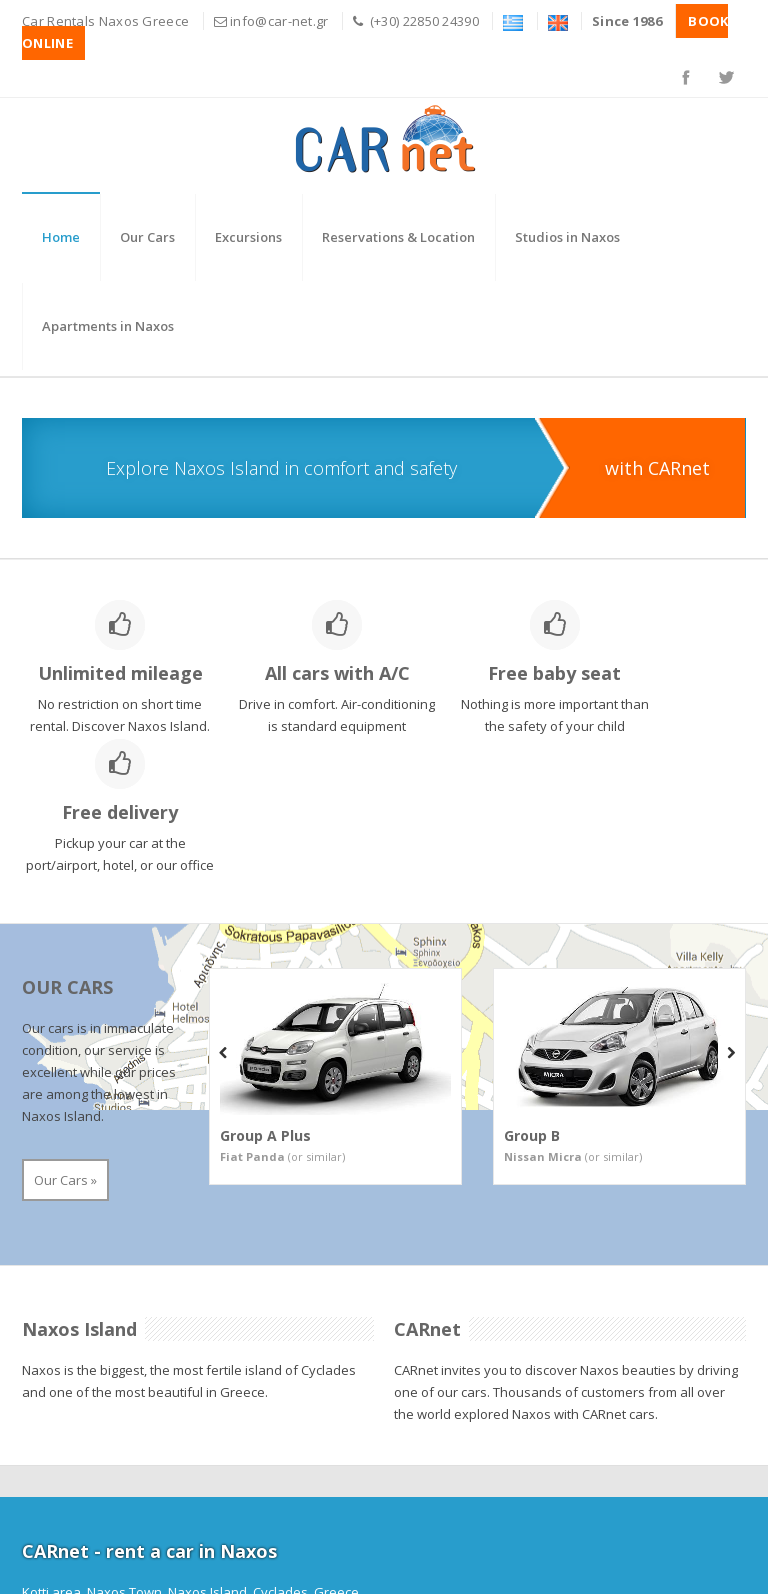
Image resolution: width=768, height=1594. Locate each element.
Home (61, 237)
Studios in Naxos (567, 237)
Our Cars (147, 237)
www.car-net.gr (536, 1496)
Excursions (248, 237)
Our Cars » (65, 1062)
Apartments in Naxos (108, 326)
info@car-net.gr (279, 21)
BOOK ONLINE (75, 1540)
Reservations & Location (398, 237)
